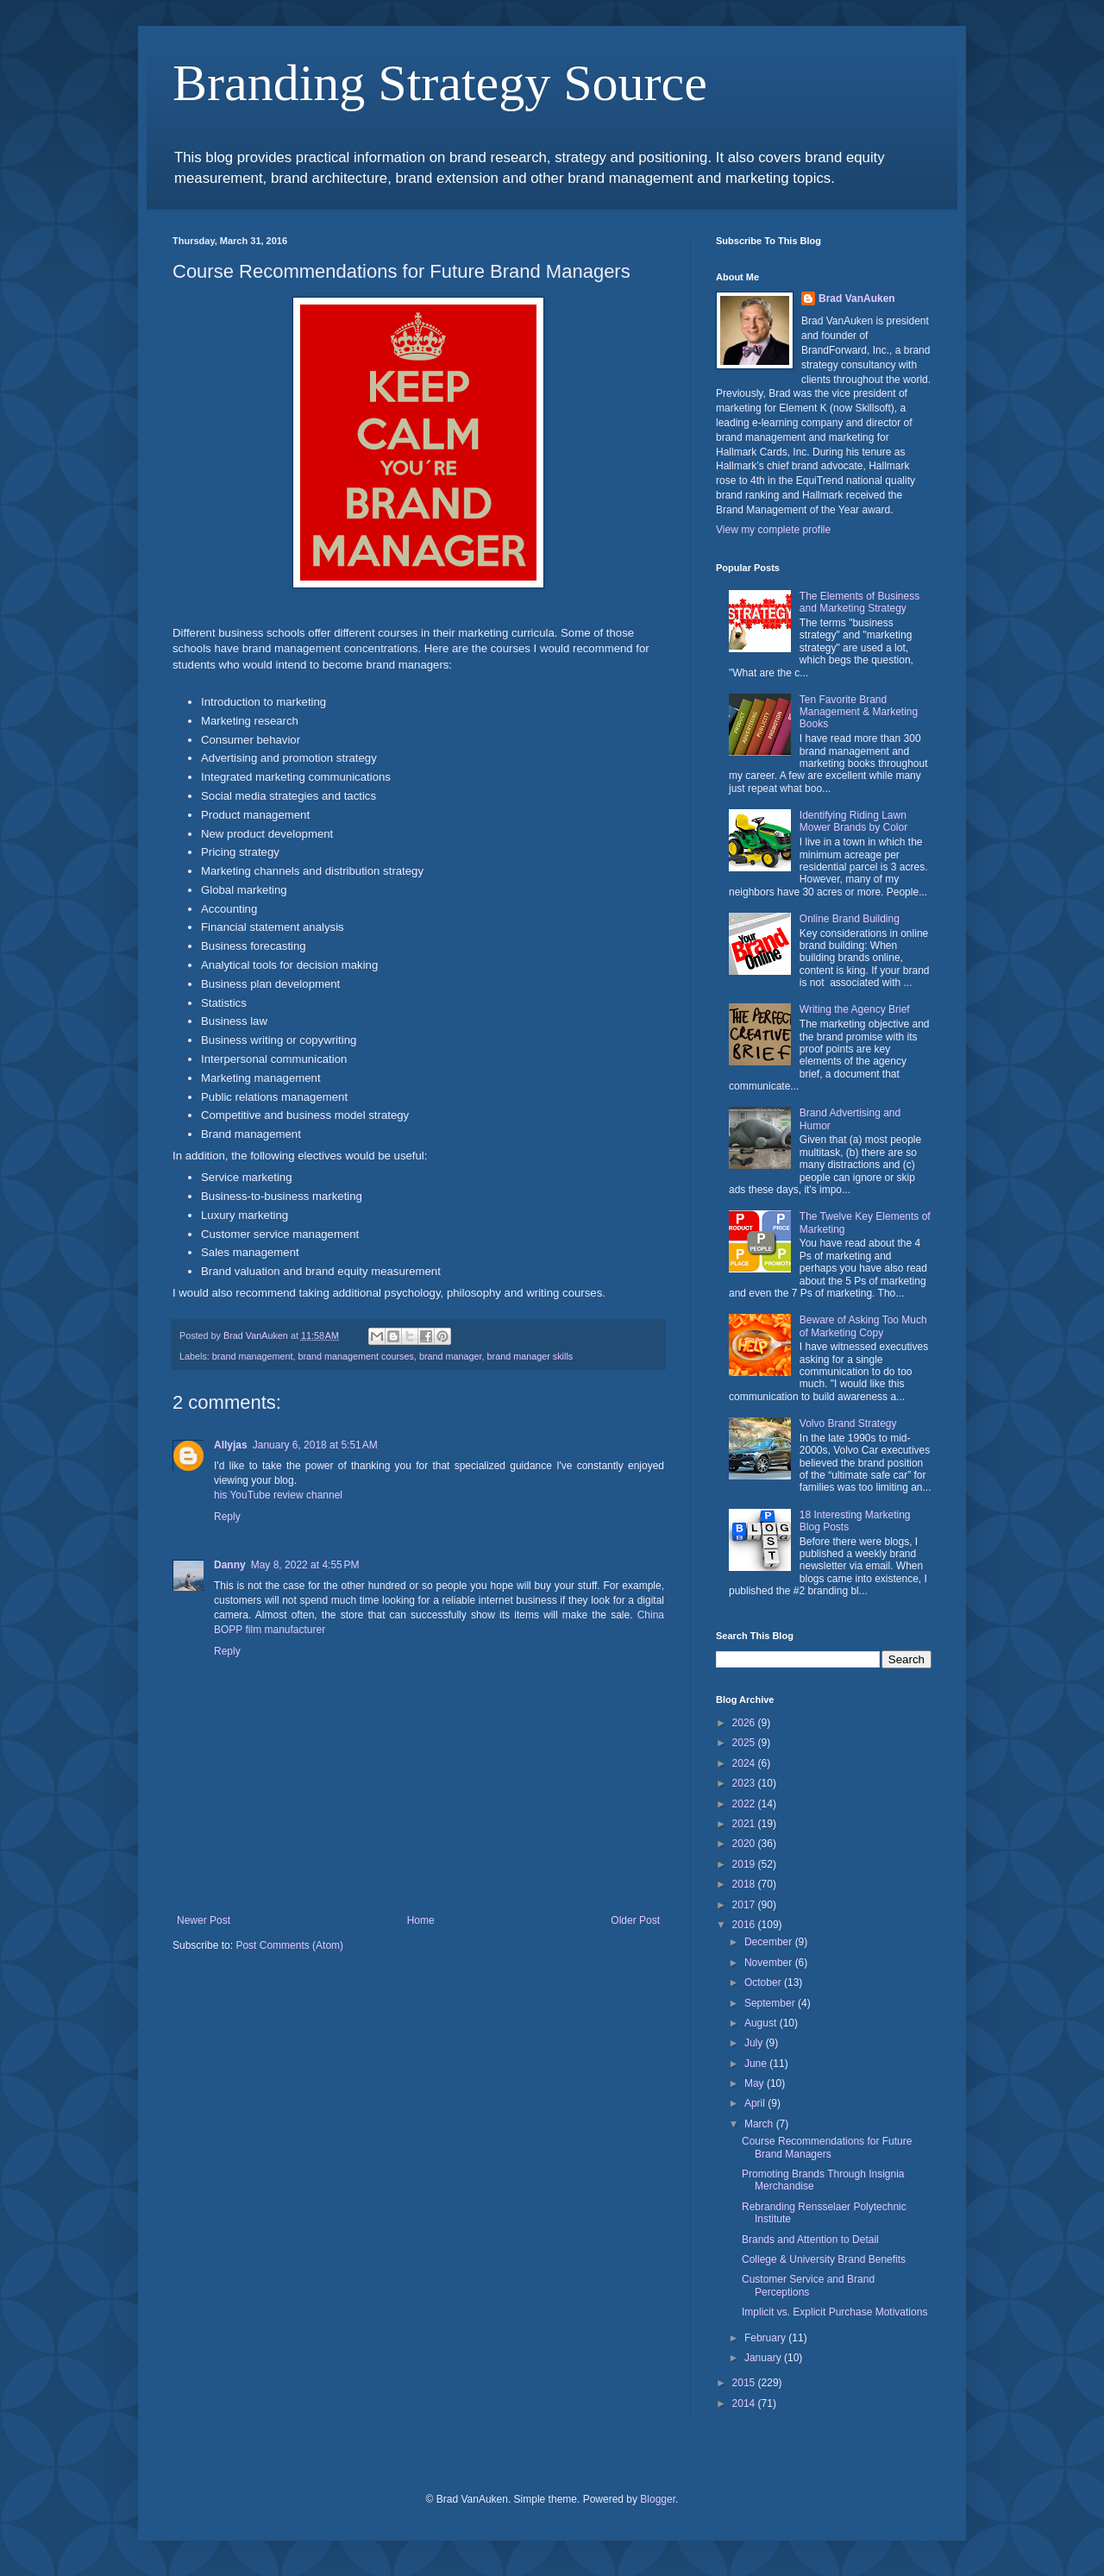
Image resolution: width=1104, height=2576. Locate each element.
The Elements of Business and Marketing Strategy (859, 602)
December (769, 1942)
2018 (745, 1884)
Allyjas (231, 1445)
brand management (252, 1356)
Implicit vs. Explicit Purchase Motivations (834, 2312)
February (766, 2338)
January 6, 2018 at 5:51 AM (315, 1445)
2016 (745, 1925)
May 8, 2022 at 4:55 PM (305, 1565)
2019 (745, 1864)
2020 (745, 1844)
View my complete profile (773, 530)
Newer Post (203, 1920)
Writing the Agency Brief (855, 1009)
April (756, 2103)
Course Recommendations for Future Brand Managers (827, 2147)
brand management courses (355, 1356)
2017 (745, 1905)
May (755, 2083)
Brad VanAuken (857, 298)
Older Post (635, 1920)
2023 (745, 1783)
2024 (745, 1763)
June (756, 2064)
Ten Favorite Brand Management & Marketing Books (859, 712)
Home (421, 1920)
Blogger (657, 2499)
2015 (745, 2383)
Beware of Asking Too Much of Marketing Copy (863, 1326)
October (764, 1982)
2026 (745, 1723)
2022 (745, 1804)
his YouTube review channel (278, 1495)
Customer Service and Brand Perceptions (808, 2285)
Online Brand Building (850, 919)
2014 (745, 2403)
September (771, 2003)
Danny (230, 1565)
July (755, 2043)
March (760, 2124)
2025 (745, 1743)
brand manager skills (530, 1356)
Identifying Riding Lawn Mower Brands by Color (853, 821)
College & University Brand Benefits (824, 2259)
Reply (227, 1517)
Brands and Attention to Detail (810, 2240)
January (764, 2358)
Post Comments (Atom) (289, 1945)
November (769, 1963)
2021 (745, 1824)
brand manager (450, 1356)
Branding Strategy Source (439, 82)
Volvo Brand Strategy (848, 1423)
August (762, 2023)
